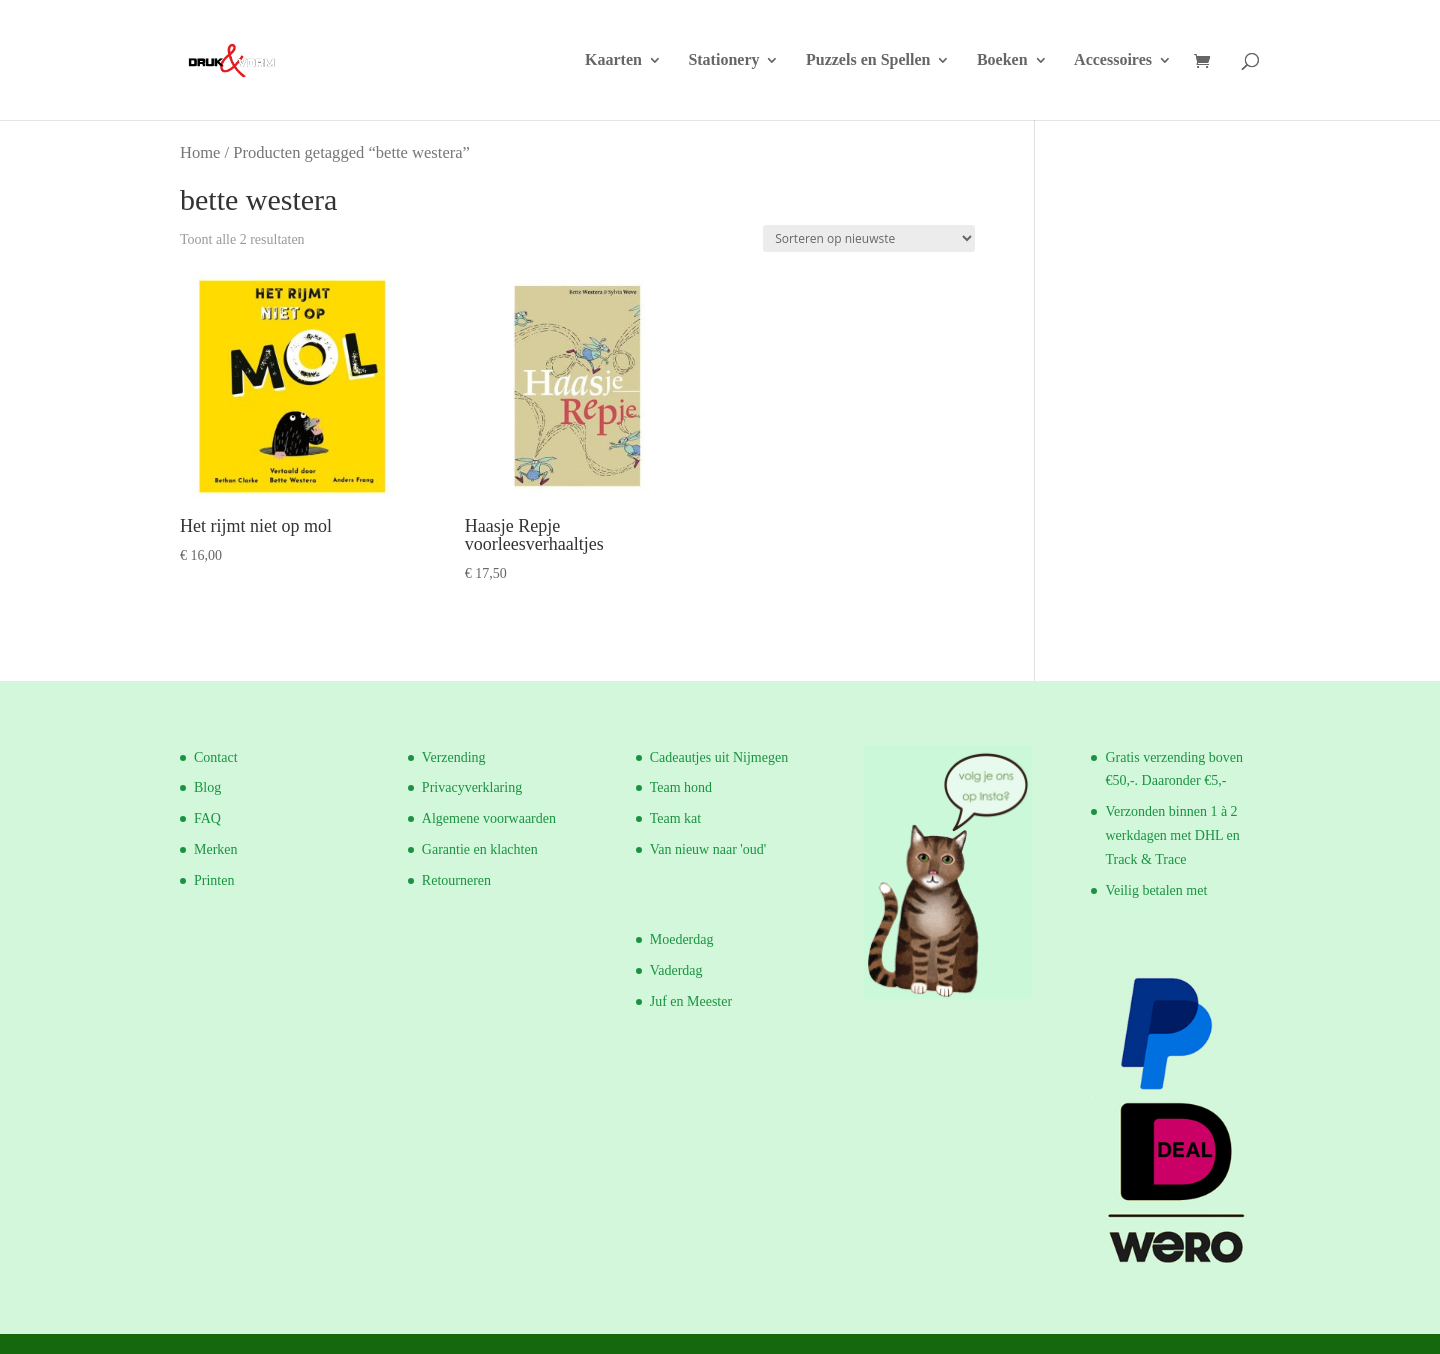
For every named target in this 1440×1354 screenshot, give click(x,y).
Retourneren (456, 880)
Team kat (676, 818)
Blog (207, 787)
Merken (216, 849)
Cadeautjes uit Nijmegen (719, 757)
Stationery (723, 60)
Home (200, 152)
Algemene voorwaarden (489, 818)
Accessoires (1113, 60)
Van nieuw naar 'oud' (708, 849)
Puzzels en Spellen (868, 60)
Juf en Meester (691, 1001)
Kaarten (613, 60)
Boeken (1002, 60)
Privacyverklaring (472, 787)
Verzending (454, 757)
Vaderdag (676, 970)
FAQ (207, 818)
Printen (214, 880)
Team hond (681, 787)
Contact (216, 757)
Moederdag (682, 939)
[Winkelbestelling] (869, 238)
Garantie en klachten (480, 849)
